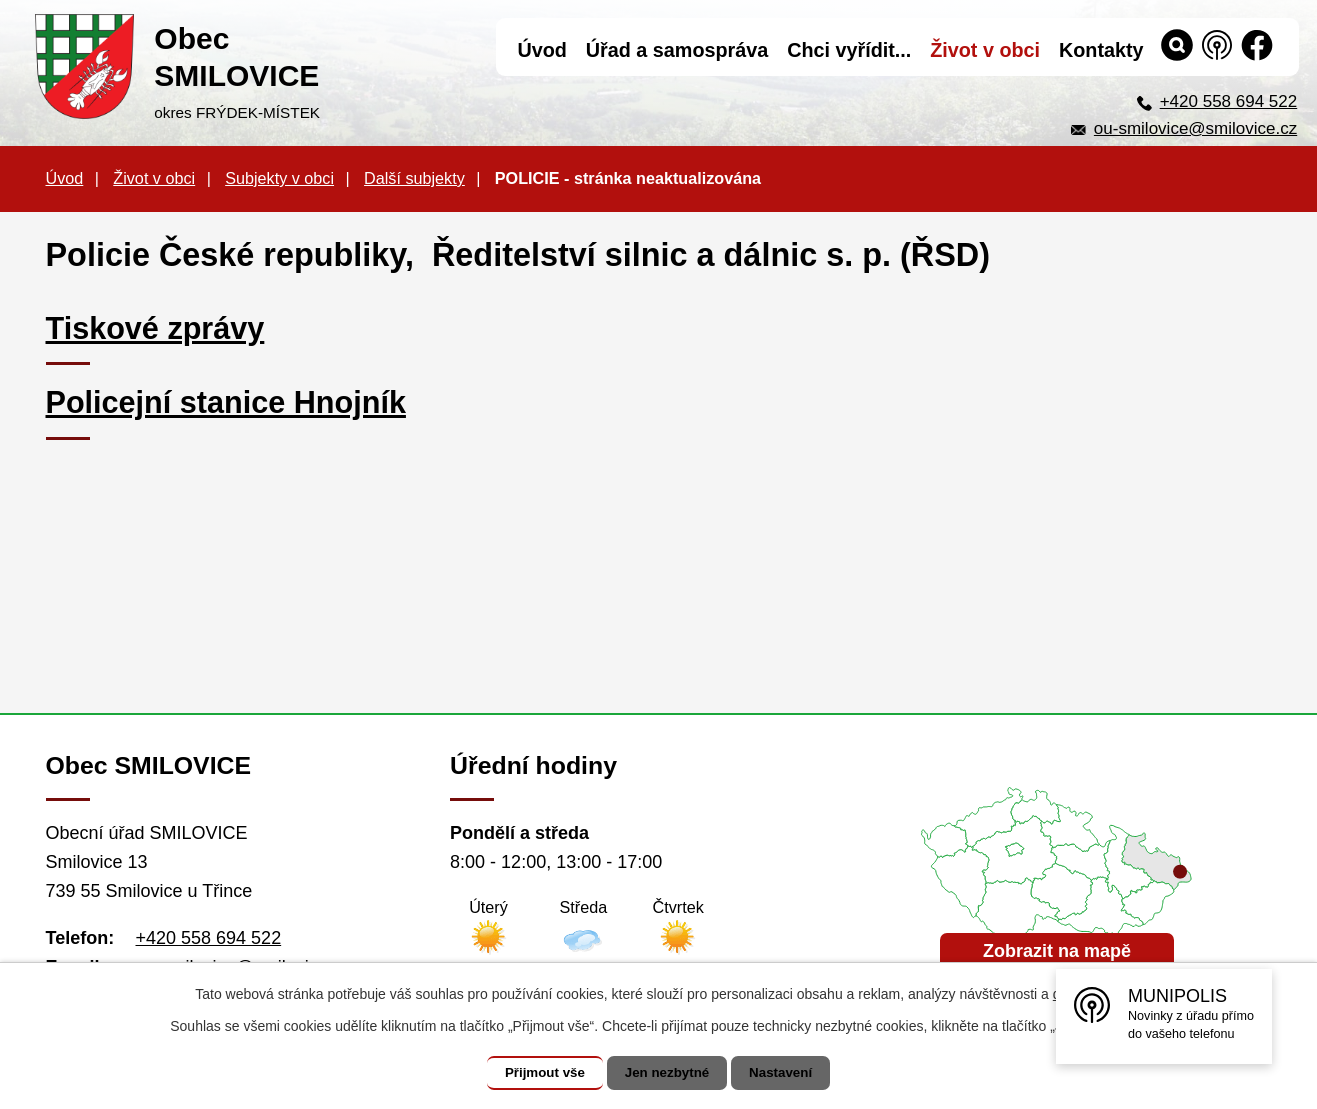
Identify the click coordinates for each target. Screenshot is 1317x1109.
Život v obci (154, 178)
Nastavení (791, 1073)
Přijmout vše (535, 1073)
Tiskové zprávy (155, 328)
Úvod (65, 178)
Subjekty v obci (279, 178)
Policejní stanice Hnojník (226, 402)
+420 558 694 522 (1229, 101)
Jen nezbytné (667, 1073)
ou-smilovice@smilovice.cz (1195, 128)
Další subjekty (414, 178)
